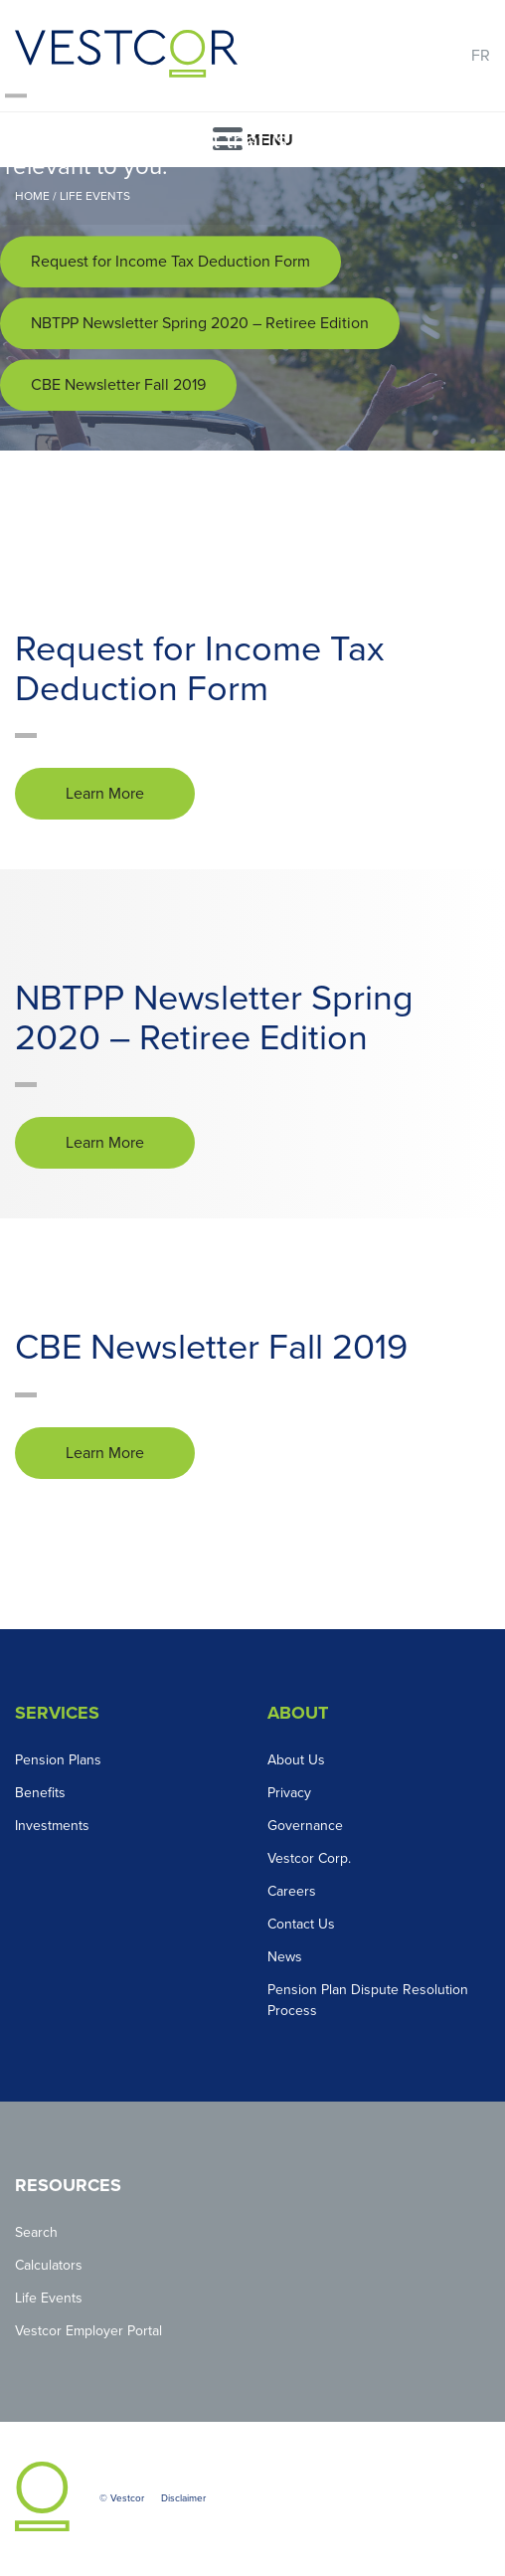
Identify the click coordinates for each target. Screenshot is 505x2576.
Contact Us (301, 1924)
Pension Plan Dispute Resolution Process (367, 2000)
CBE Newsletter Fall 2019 (118, 385)
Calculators (49, 2265)
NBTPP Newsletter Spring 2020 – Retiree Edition (200, 323)
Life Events (49, 2298)
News (284, 1956)
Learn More (105, 794)
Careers (291, 1891)
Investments (52, 1825)
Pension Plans (58, 1759)
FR (480, 56)
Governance (305, 1825)
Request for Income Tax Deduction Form (170, 262)
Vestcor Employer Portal (88, 2330)
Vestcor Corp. (309, 1858)
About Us (296, 1759)
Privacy (289, 1792)
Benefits (40, 1792)
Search (36, 2232)
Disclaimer (183, 2498)
